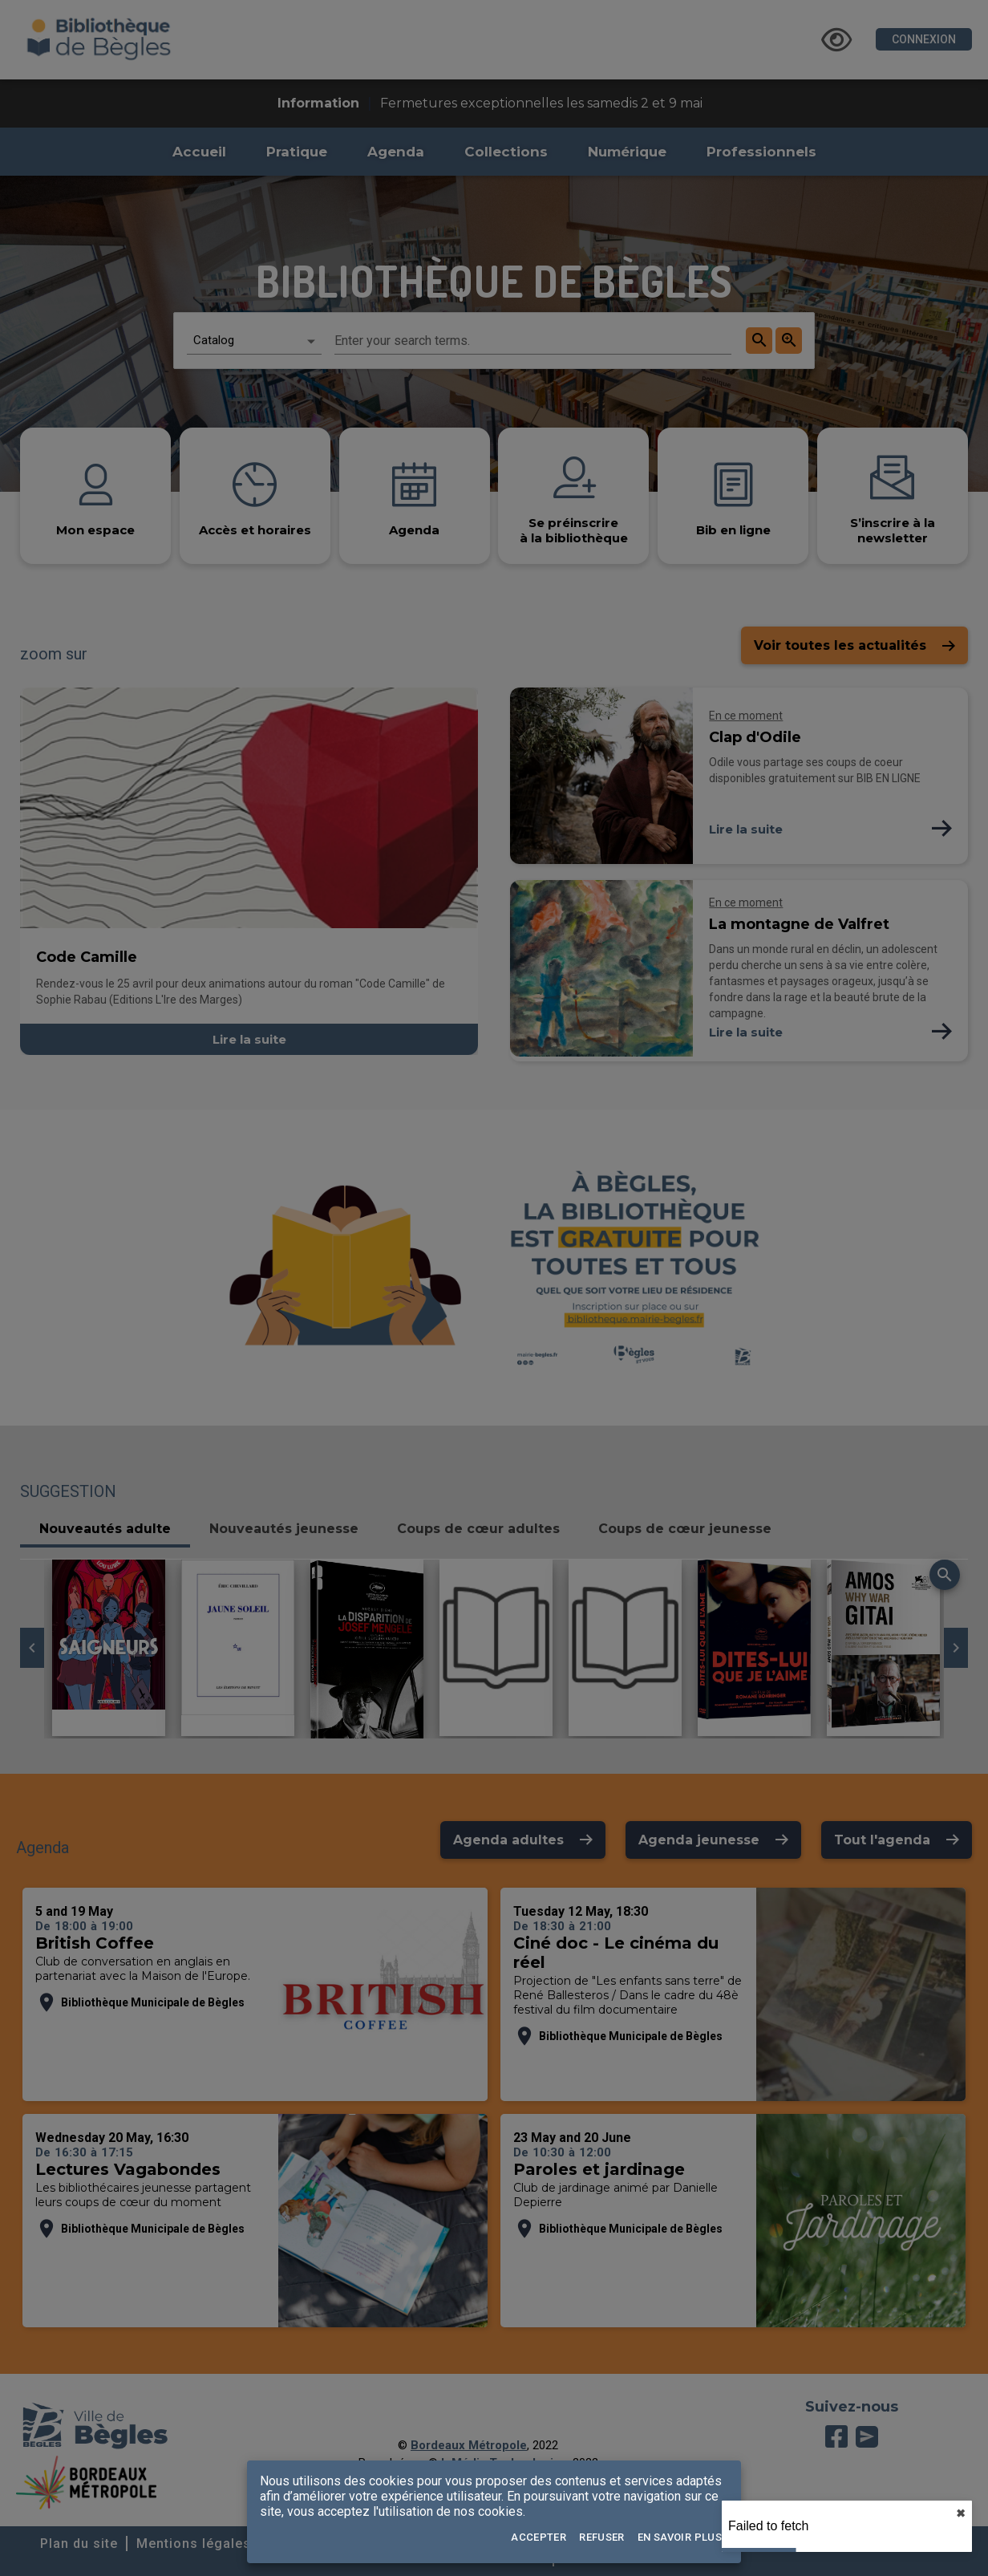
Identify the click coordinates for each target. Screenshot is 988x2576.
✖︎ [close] (961, 2513)
